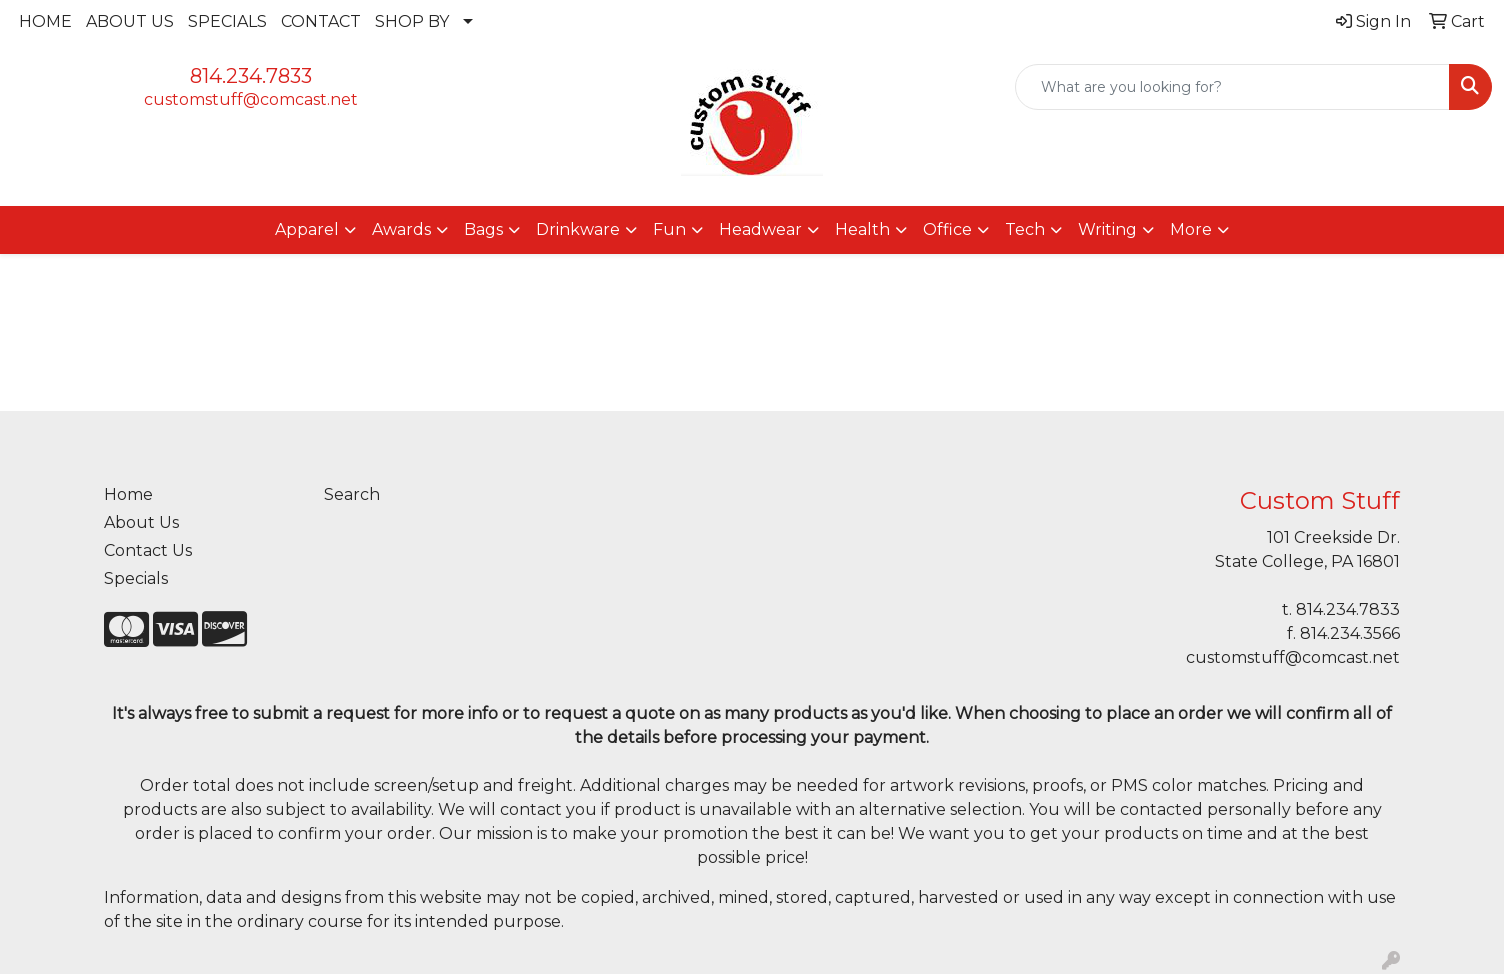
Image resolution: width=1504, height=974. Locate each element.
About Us (141, 522)
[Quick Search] (1232, 87)
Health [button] (862, 229)
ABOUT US (130, 21)
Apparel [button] (307, 229)
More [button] (1191, 229)
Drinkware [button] (578, 229)
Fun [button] (669, 229)
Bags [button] (483, 229)
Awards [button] (401, 229)
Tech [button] (1025, 229)
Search (352, 494)
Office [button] (947, 229)
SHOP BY (412, 21)
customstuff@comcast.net (251, 99)
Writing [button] (1107, 229)
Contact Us (148, 550)
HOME (45, 21)
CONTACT (321, 21)
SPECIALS (227, 21)
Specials (136, 578)
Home (128, 494)
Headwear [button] (760, 229)
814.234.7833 (251, 76)
